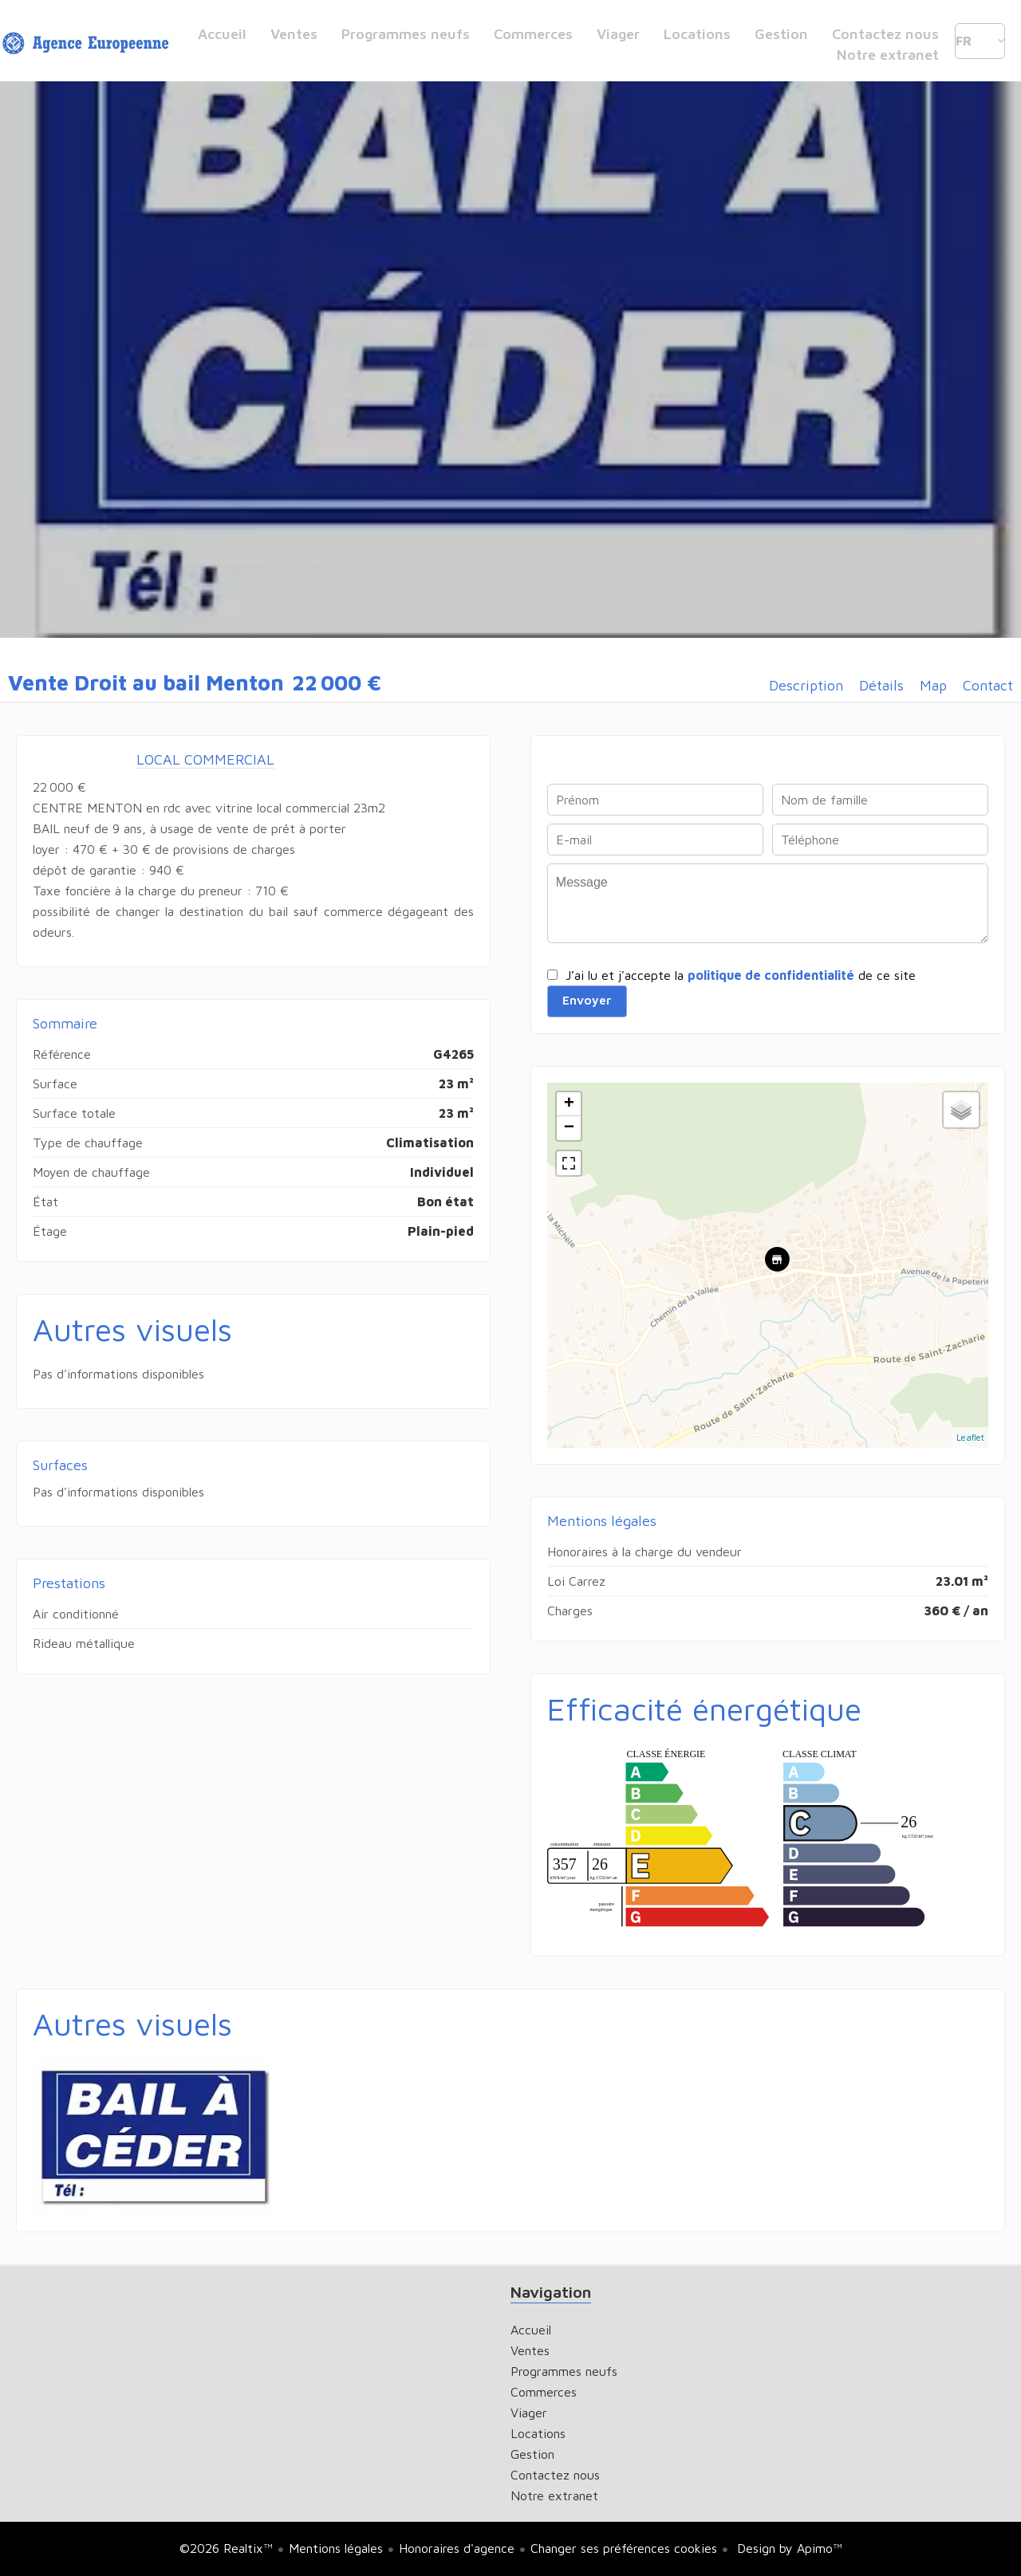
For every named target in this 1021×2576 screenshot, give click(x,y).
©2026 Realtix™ (226, 2548)
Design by (787, 2548)
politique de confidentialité (771, 975)
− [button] (569, 1128)
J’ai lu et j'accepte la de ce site (741, 975)
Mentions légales (336, 2548)
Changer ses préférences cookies (623, 2548)
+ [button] (569, 1104)
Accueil (88, 44)
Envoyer (586, 1000)
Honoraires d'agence (456, 2548)
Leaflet (970, 1437)
